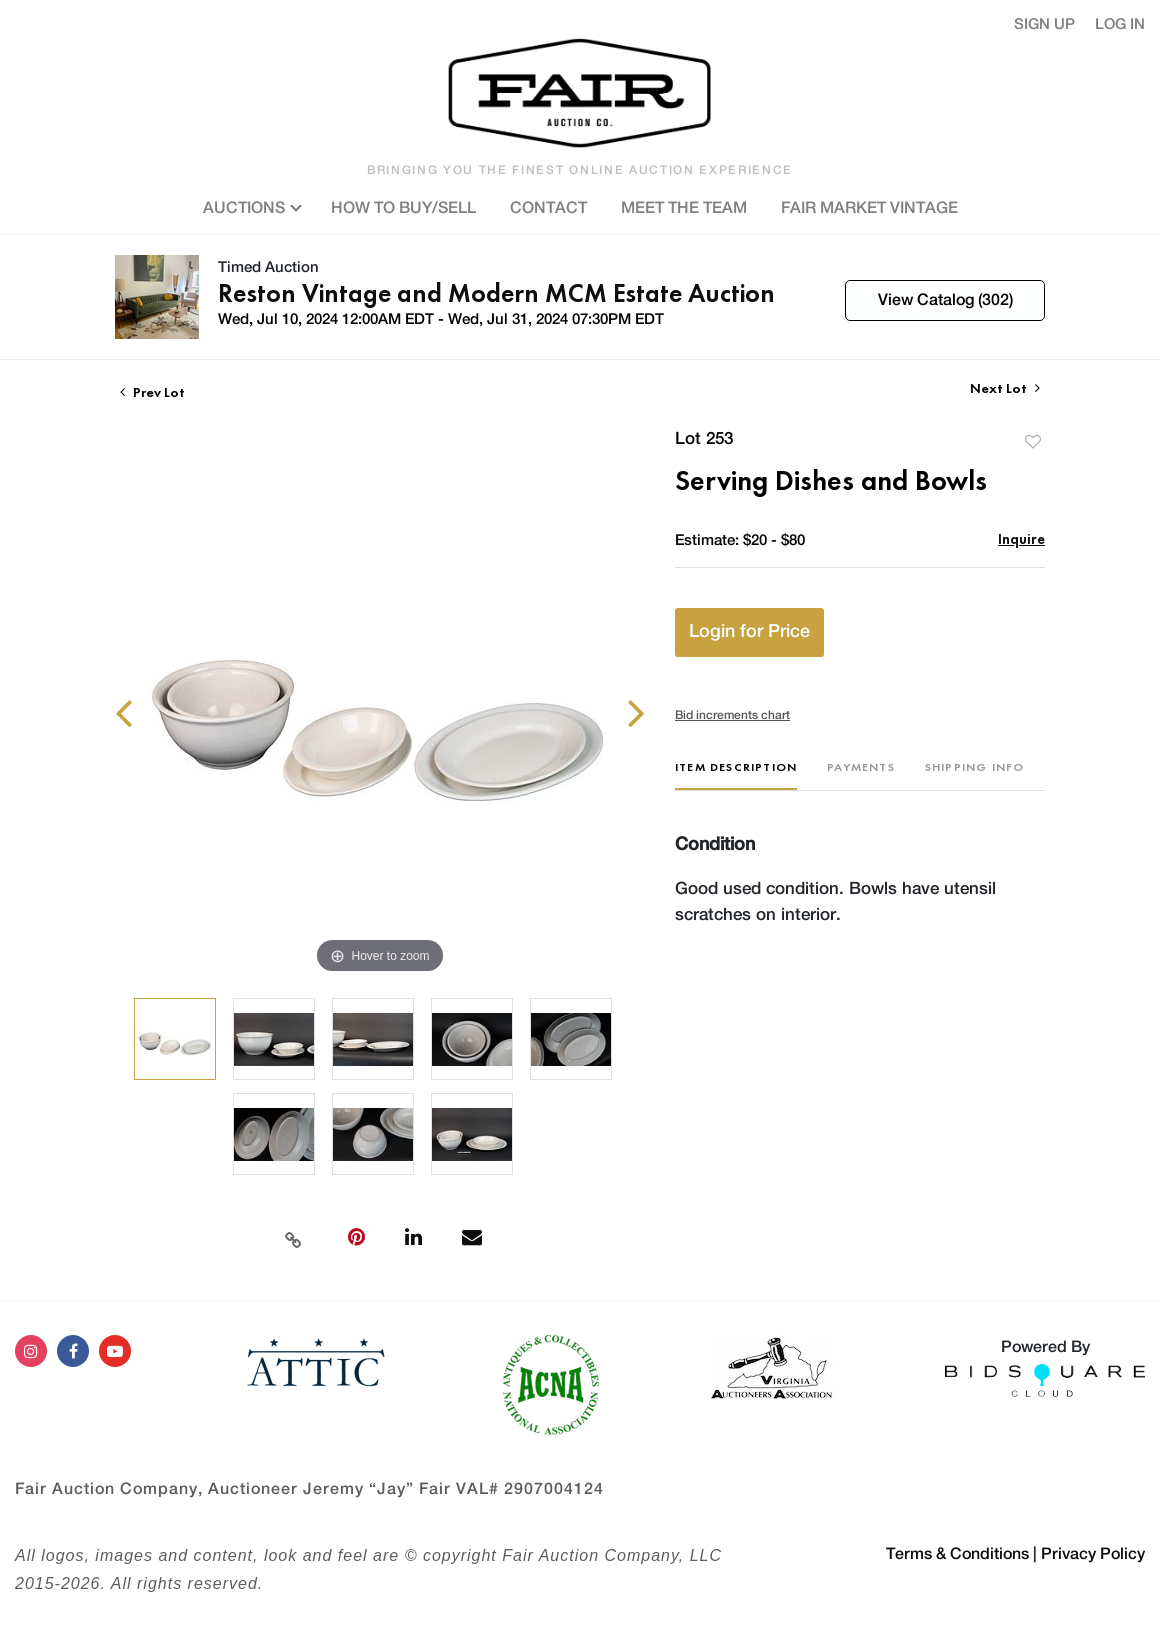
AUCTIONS (250, 206)
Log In (1120, 24)
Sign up (1044, 24)
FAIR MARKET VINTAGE (869, 208)
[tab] (736, 774)
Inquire (1021, 538)
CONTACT (548, 208)
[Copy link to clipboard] (293, 1238)
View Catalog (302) (945, 300)
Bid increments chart (732, 715)
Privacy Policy (1093, 1554)
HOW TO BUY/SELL (403, 208)
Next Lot (1005, 388)
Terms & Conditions (957, 1554)
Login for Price (749, 632)
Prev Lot (152, 392)
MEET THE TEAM (684, 208)
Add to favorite (1033, 441)
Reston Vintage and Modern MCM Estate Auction (496, 293)
